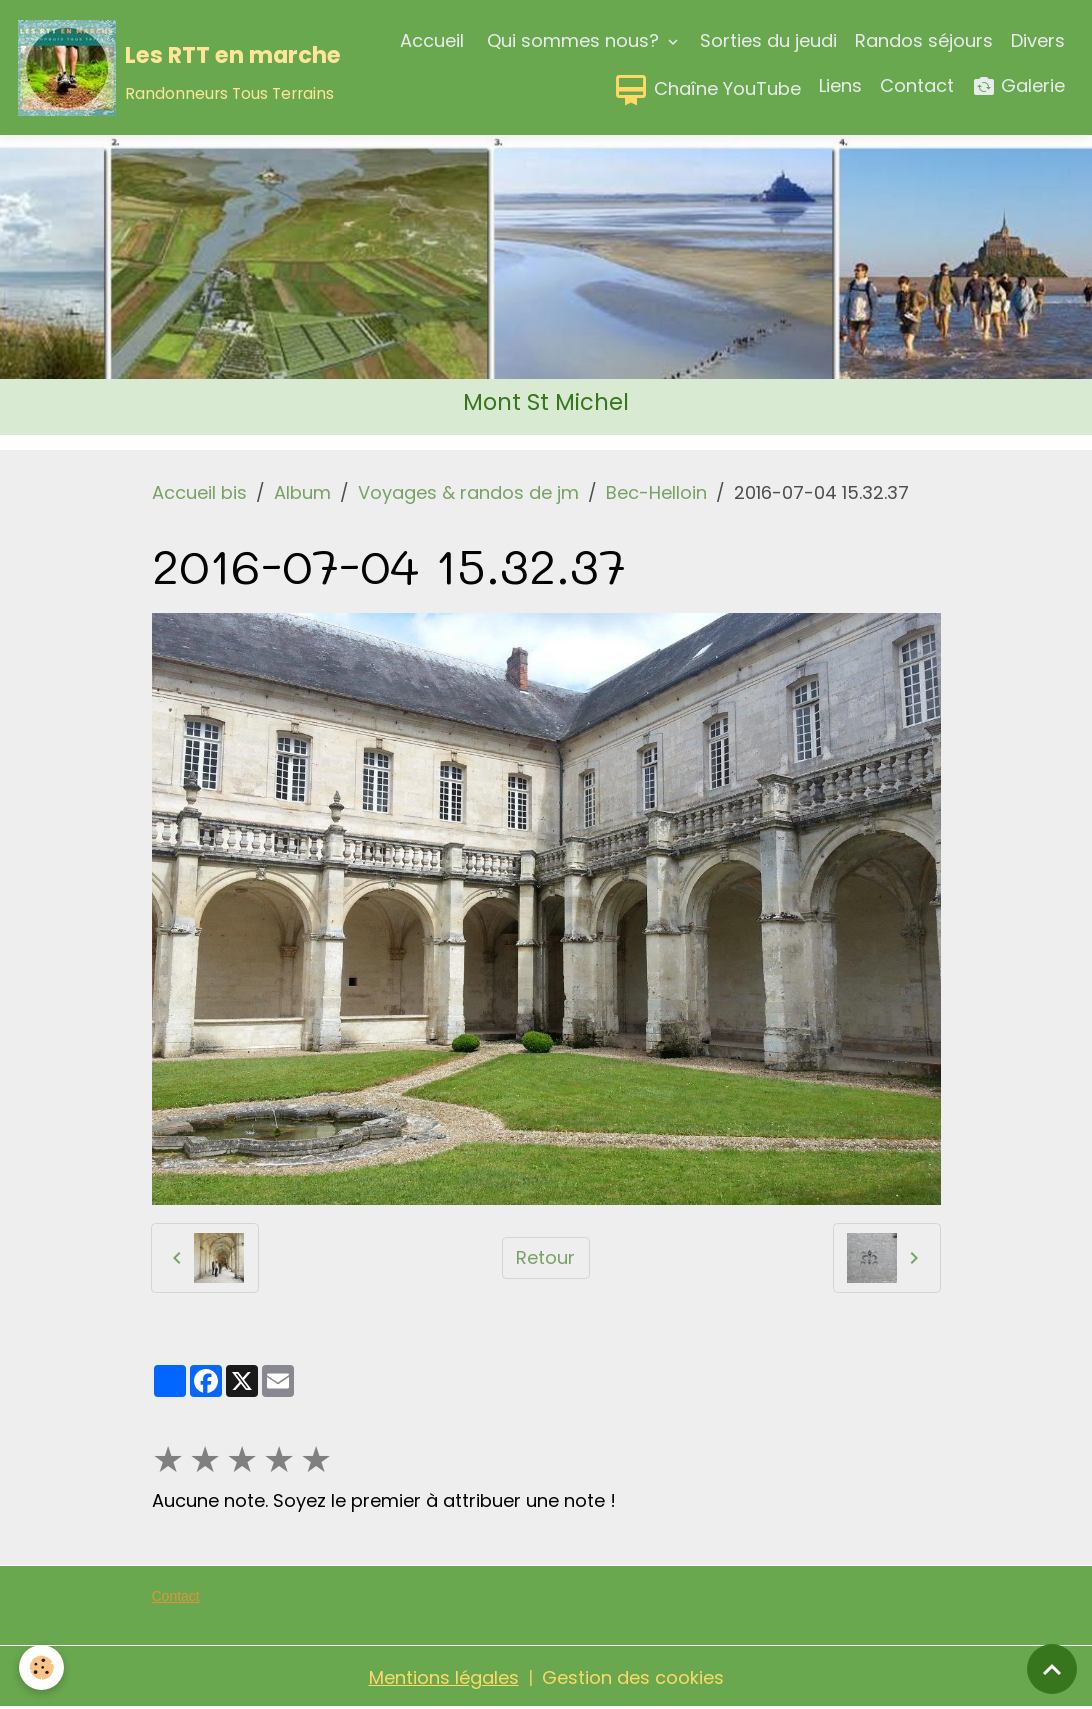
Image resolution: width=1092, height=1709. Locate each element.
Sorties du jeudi (768, 40)
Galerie (1018, 86)
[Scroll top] (1052, 1669)
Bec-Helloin (656, 492)
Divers (1038, 40)
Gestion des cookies (633, 1677)
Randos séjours (924, 40)
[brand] (131, 68)
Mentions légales (444, 1677)
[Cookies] (42, 1667)
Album (302, 492)
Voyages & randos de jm (468, 492)
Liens (840, 85)
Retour (545, 1257)
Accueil (432, 40)
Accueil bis (199, 492)
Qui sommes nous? (573, 40)
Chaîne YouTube (707, 90)
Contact (917, 85)
